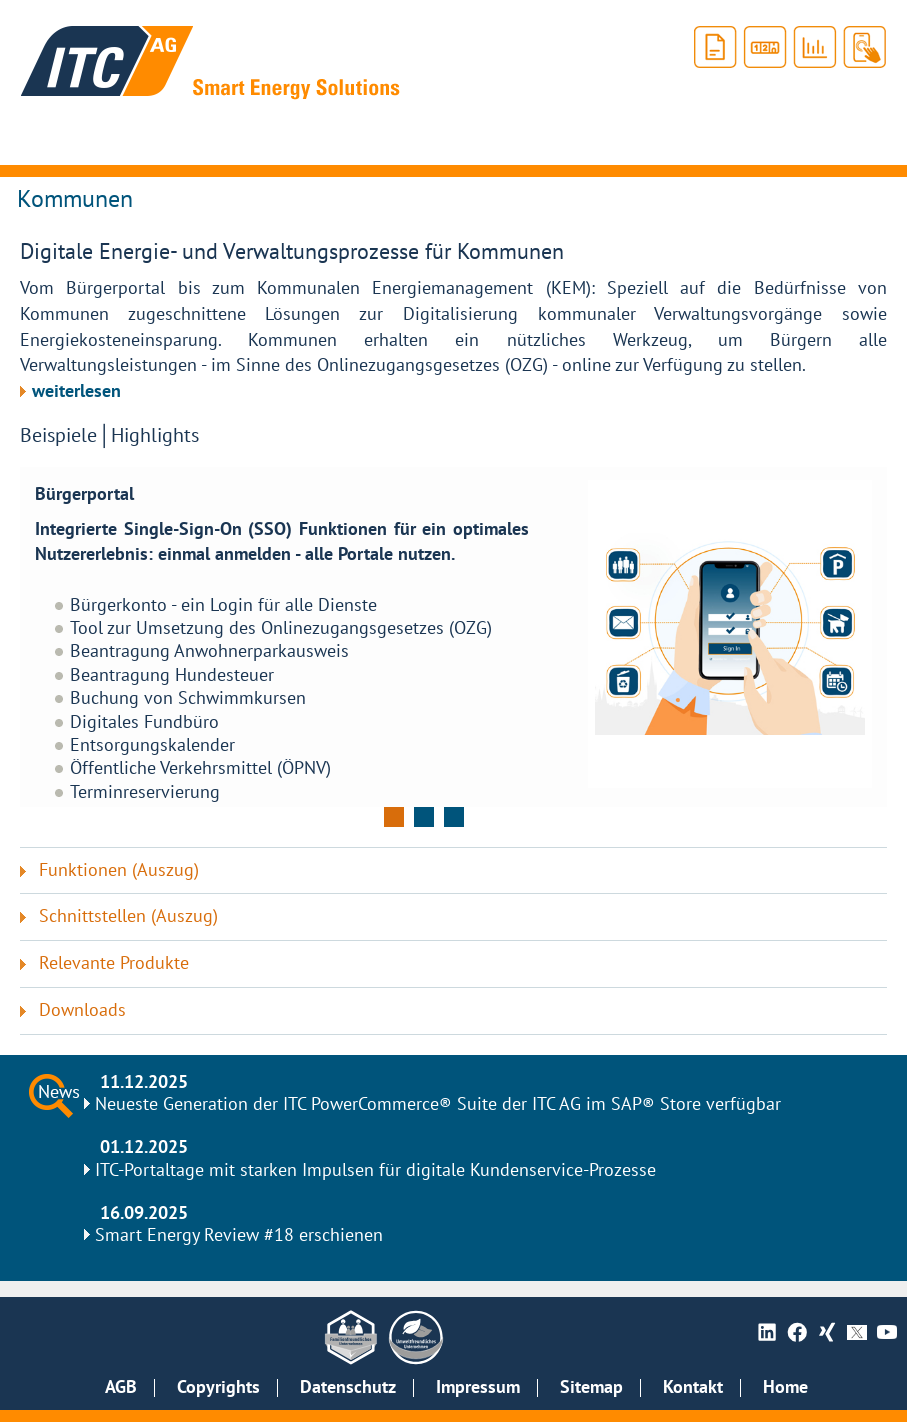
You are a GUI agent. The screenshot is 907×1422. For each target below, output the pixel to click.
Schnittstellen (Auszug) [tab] (128, 916)
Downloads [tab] (82, 1010)
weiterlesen (76, 391)
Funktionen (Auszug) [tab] (119, 870)
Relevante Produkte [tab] (114, 963)
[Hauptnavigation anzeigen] (36, 140)
